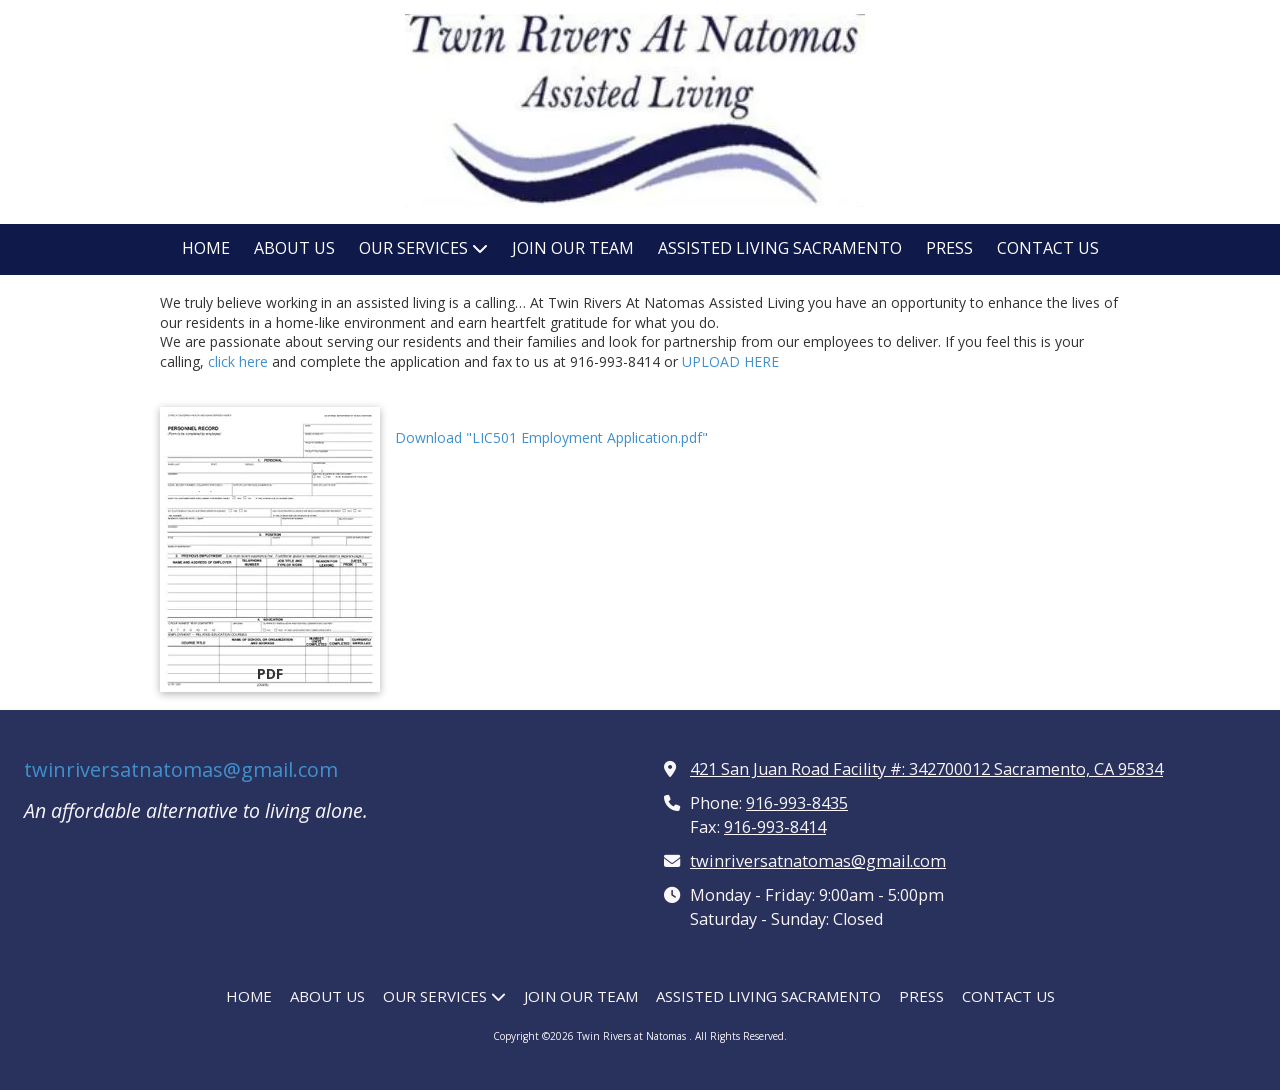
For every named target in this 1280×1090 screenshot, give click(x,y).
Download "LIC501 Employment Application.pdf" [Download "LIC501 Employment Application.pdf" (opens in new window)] (551, 437)
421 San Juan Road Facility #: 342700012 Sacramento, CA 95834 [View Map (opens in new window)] (926, 769)
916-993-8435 (797, 803)
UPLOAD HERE (730, 361)
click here (236, 361)
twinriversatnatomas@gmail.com (181, 769)
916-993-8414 (775, 827)
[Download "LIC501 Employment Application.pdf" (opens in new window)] (270, 549)
